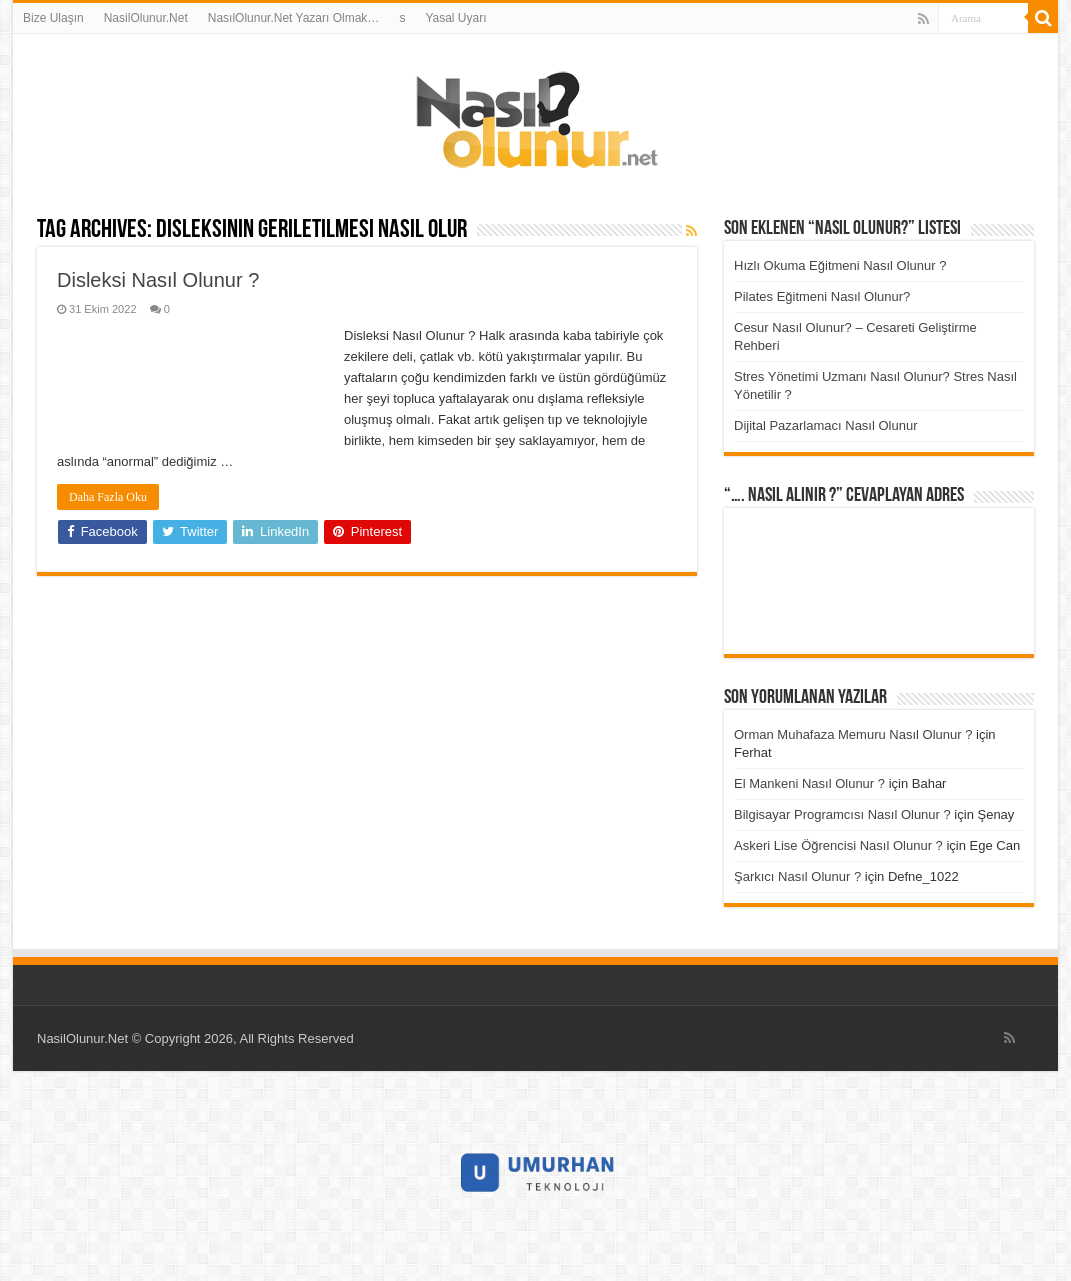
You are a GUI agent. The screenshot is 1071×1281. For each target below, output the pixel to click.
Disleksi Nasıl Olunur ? (158, 280)
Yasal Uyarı (455, 18)
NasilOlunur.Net (146, 18)
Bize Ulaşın (53, 18)
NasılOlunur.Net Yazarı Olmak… (294, 18)
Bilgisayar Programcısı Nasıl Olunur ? (842, 814)
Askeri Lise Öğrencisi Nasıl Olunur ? (838, 845)
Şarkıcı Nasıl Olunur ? (797, 876)
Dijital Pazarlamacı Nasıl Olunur (826, 425)
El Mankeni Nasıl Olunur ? (809, 783)
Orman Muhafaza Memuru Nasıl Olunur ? (853, 734)
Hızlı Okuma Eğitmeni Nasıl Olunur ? (840, 265)
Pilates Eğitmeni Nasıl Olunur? (822, 296)
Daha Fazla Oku (108, 497)
